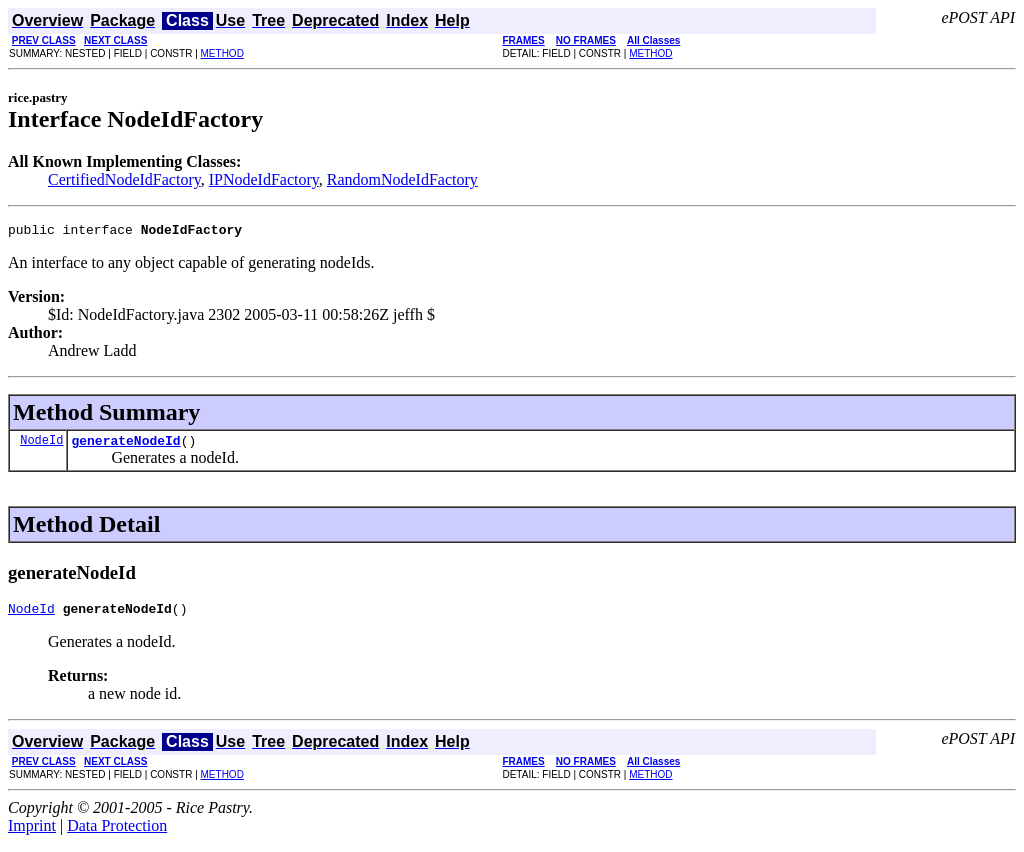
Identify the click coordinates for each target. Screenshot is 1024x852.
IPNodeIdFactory (264, 179)
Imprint (32, 834)
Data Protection (117, 834)
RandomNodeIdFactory (402, 179)
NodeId (41, 445)
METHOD (222, 53)
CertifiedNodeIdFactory (124, 179)
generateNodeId (125, 446)
